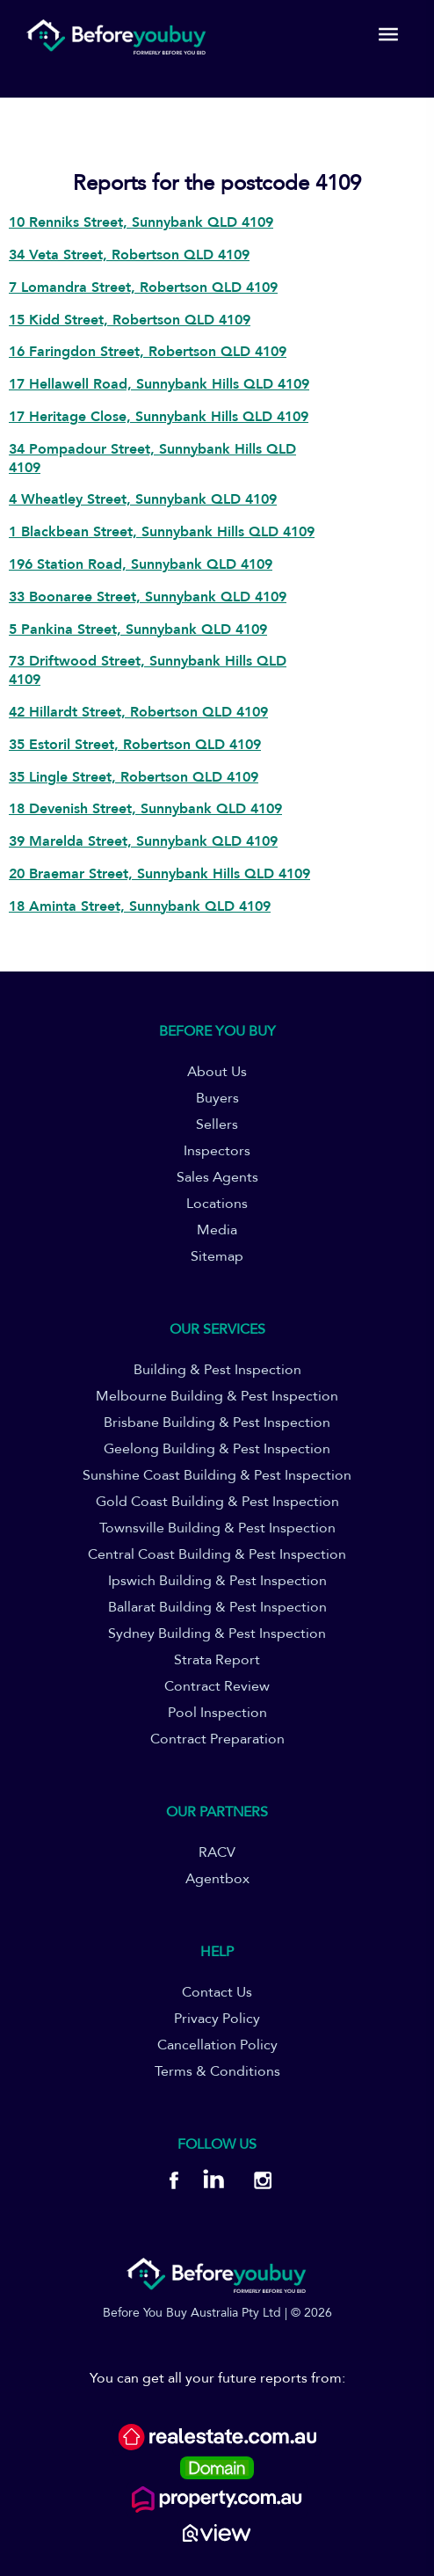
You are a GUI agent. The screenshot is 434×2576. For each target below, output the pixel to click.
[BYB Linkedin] (213, 2183)
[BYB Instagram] (256, 2183)
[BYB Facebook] (173, 2183)
